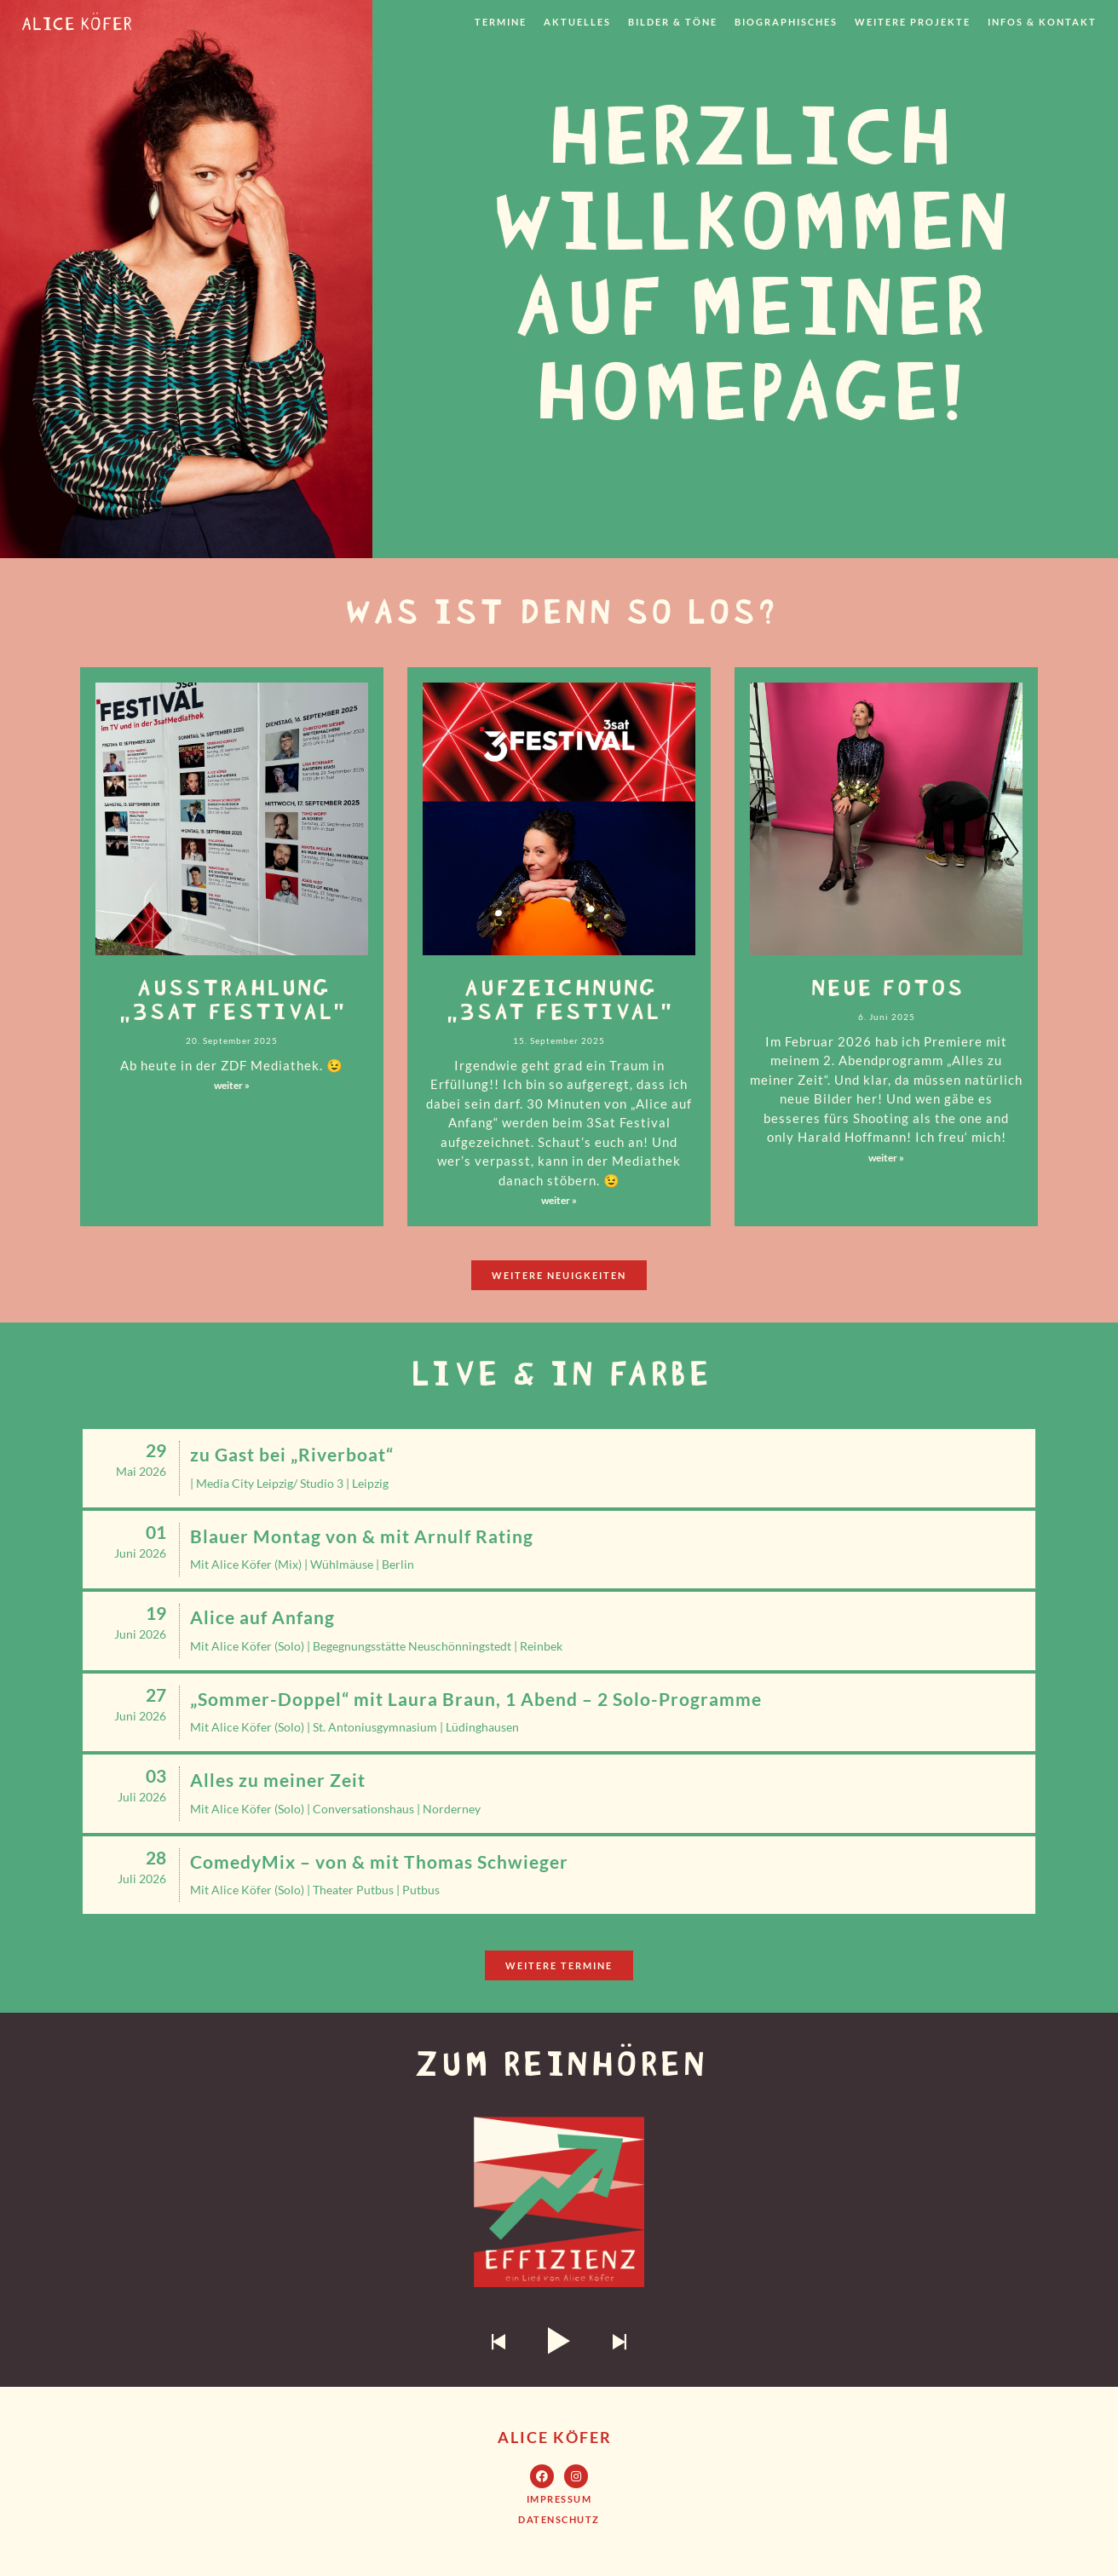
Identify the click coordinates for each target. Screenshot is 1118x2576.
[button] (559, 1275)
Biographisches (786, 21)
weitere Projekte (913, 21)
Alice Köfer (555, 2437)
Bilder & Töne (672, 21)
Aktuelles (577, 21)
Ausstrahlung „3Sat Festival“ (231, 997)
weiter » (232, 1085)
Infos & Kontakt (1042, 21)
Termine (501, 21)
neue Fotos (886, 985)
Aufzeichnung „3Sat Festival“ (559, 997)
